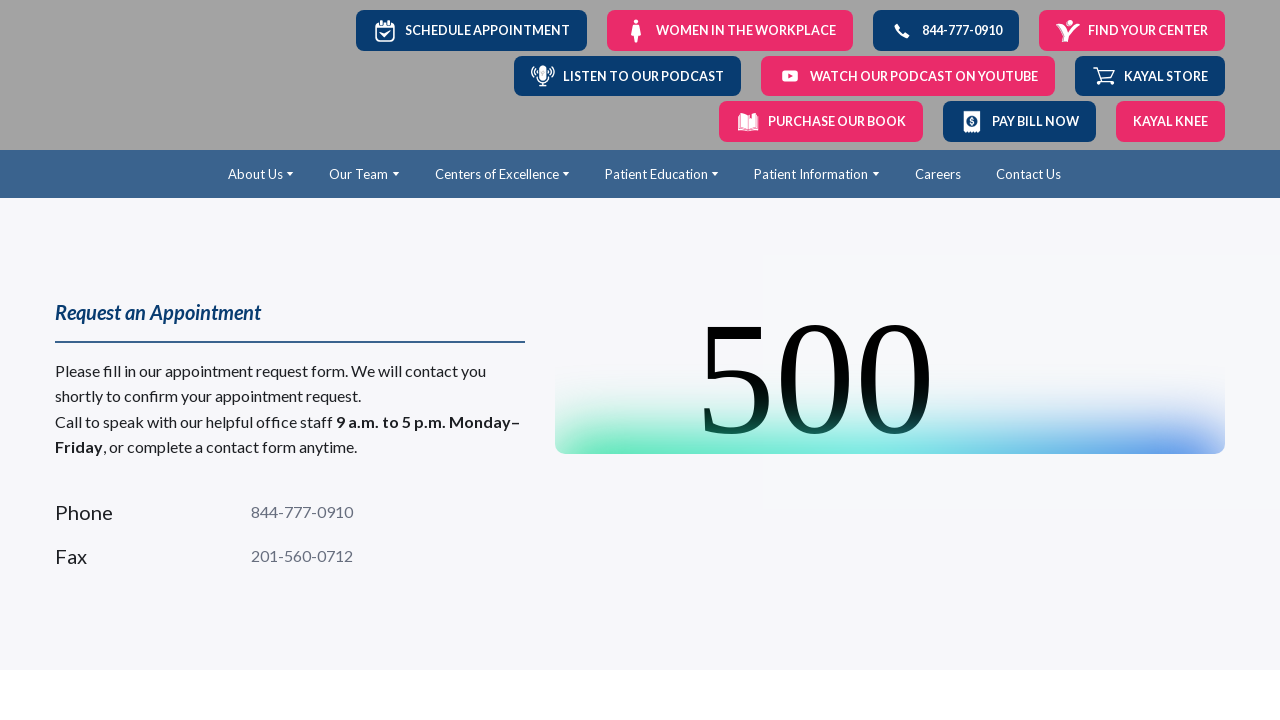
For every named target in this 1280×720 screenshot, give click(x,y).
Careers (938, 174)
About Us (255, 174)
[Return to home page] (121, 75)
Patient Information (811, 174)
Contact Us (1028, 174)
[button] (471, 30)
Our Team (358, 174)
